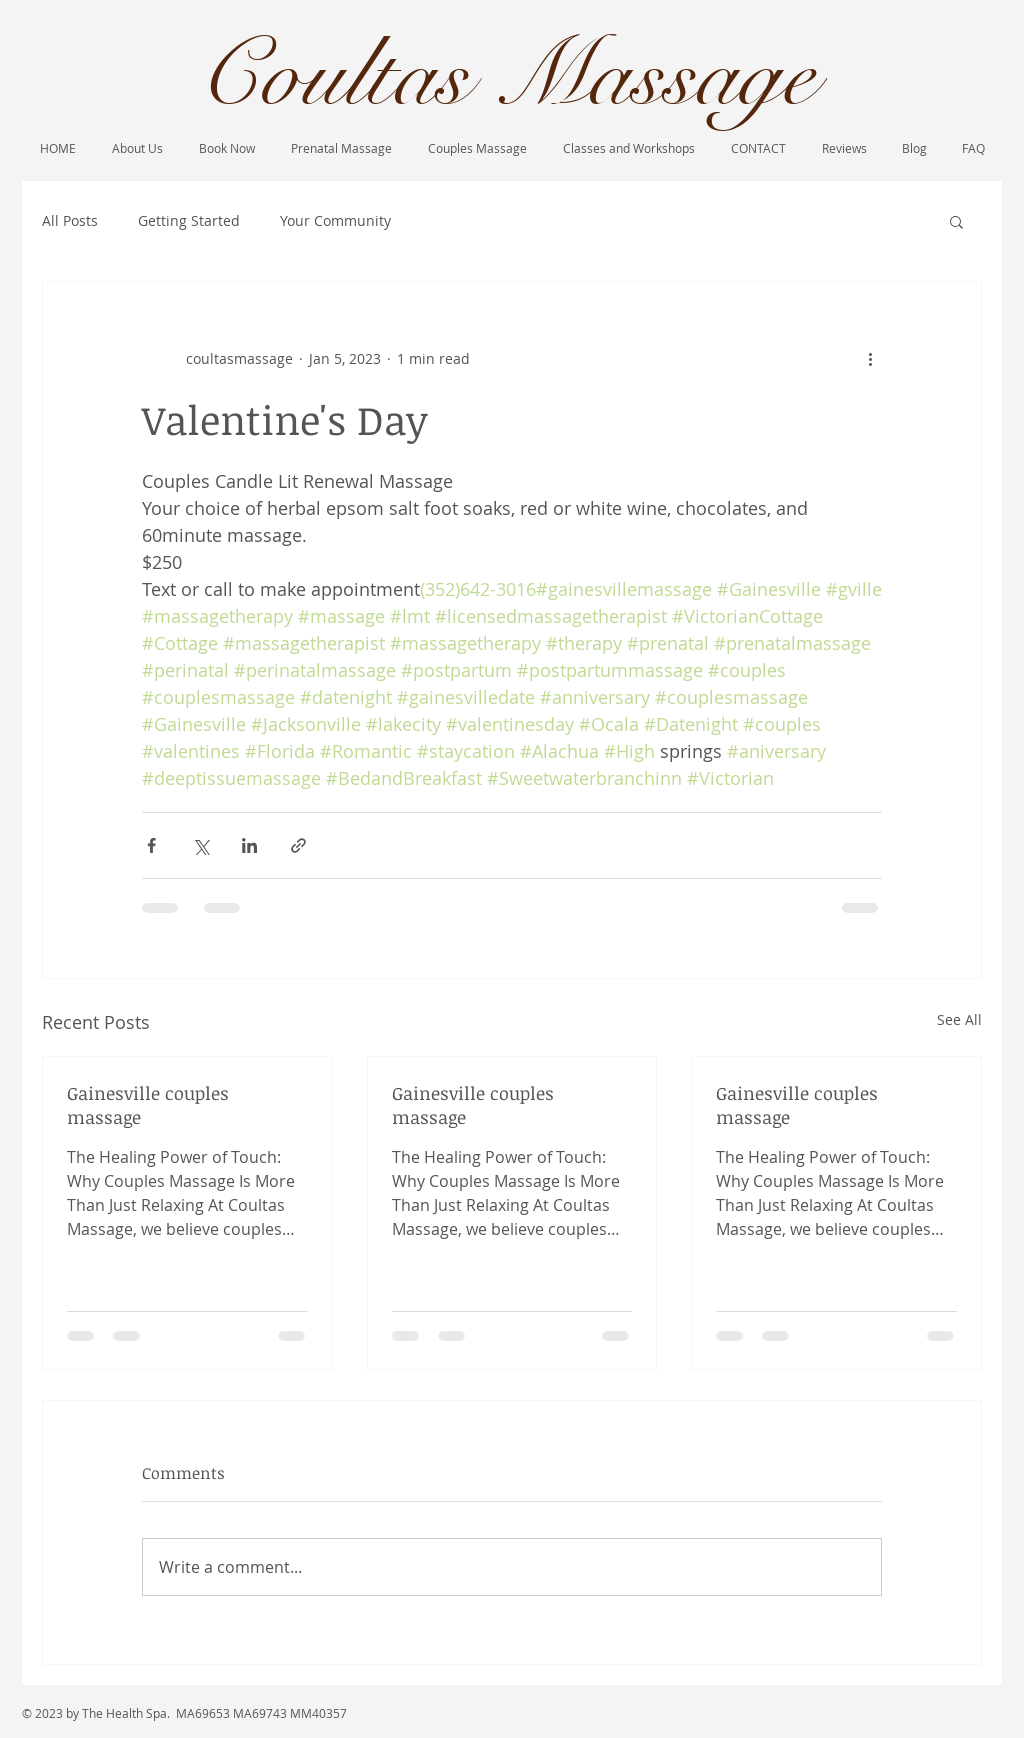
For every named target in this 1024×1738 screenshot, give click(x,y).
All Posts (70, 220)
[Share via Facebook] (151, 845)
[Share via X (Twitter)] (200, 845)
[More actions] (870, 358)
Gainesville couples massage (148, 1105)
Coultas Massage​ (506, 76)
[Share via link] (298, 845)
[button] (956, 221)
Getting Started (189, 220)
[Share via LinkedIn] (249, 845)
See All (959, 1019)
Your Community (335, 220)
